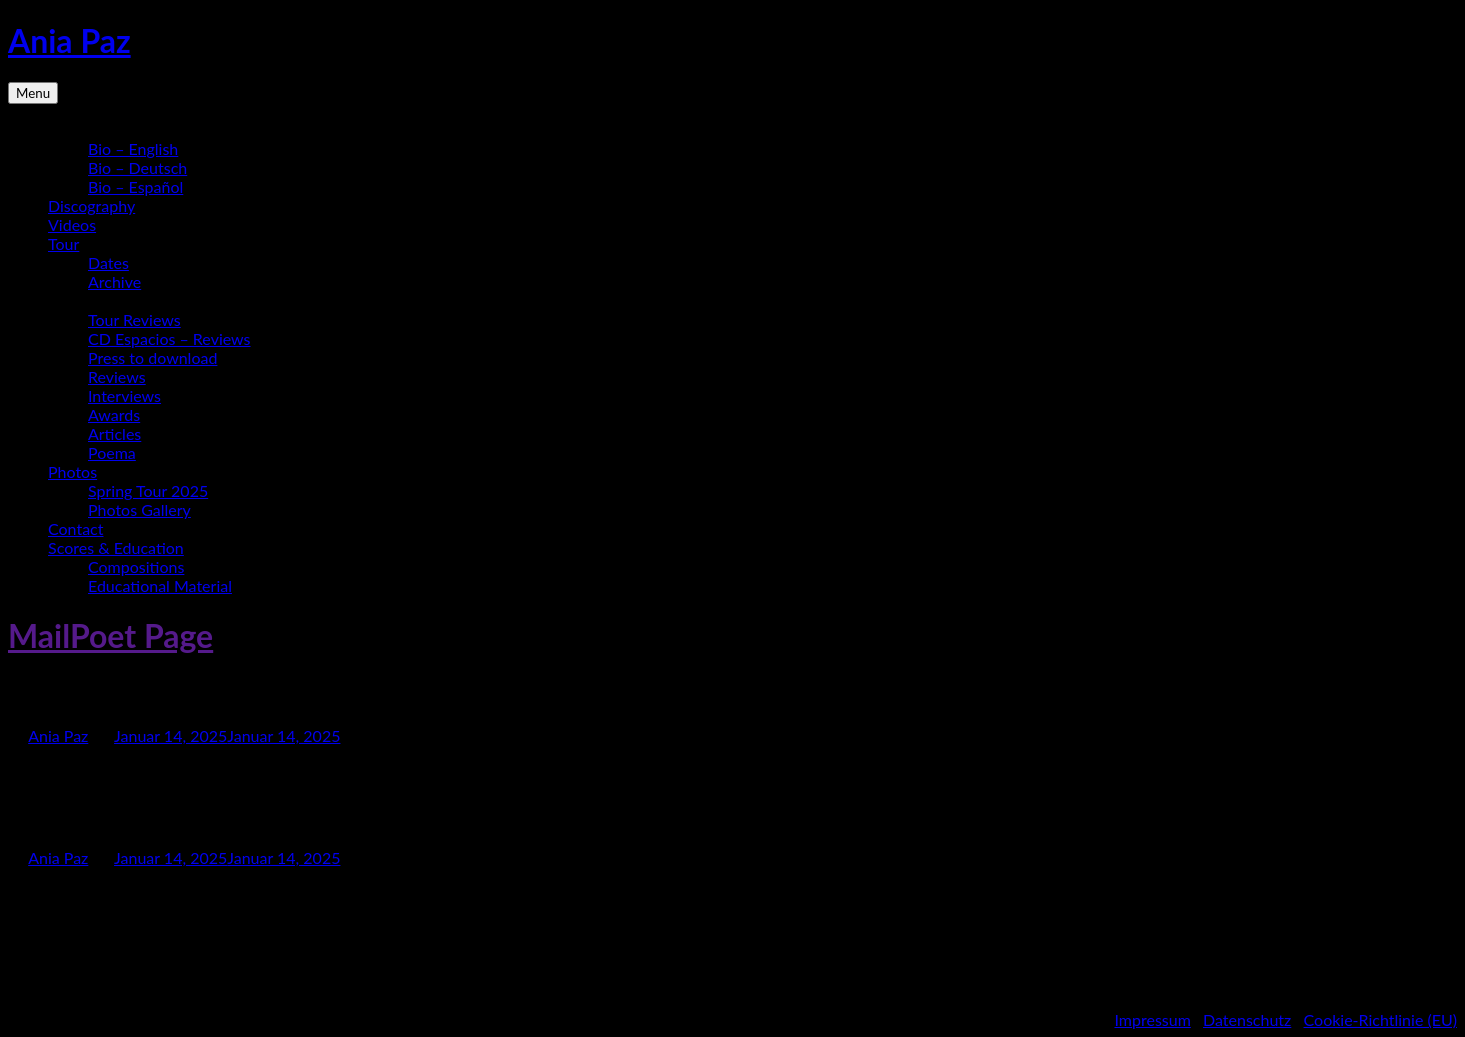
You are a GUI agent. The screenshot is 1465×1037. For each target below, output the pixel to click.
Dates (108, 262)
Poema (112, 452)
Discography (91, 205)
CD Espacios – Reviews (169, 338)
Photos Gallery (139, 509)
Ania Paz (69, 40)
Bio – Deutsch (137, 167)
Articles (114, 433)
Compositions (136, 566)
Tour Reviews (134, 319)
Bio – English (133, 148)
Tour (63, 243)
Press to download (152, 357)
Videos (72, 224)
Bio (59, 129)
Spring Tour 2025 (148, 490)
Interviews (124, 395)
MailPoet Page (110, 635)
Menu (33, 93)
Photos (72, 471)
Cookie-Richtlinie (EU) (1380, 1019)
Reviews (117, 376)
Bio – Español (135, 186)
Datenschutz (1247, 1019)
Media (70, 300)
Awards (114, 414)
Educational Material (160, 585)
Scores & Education (116, 547)
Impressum (1152, 1019)
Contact (75, 528)
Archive (114, 281)
